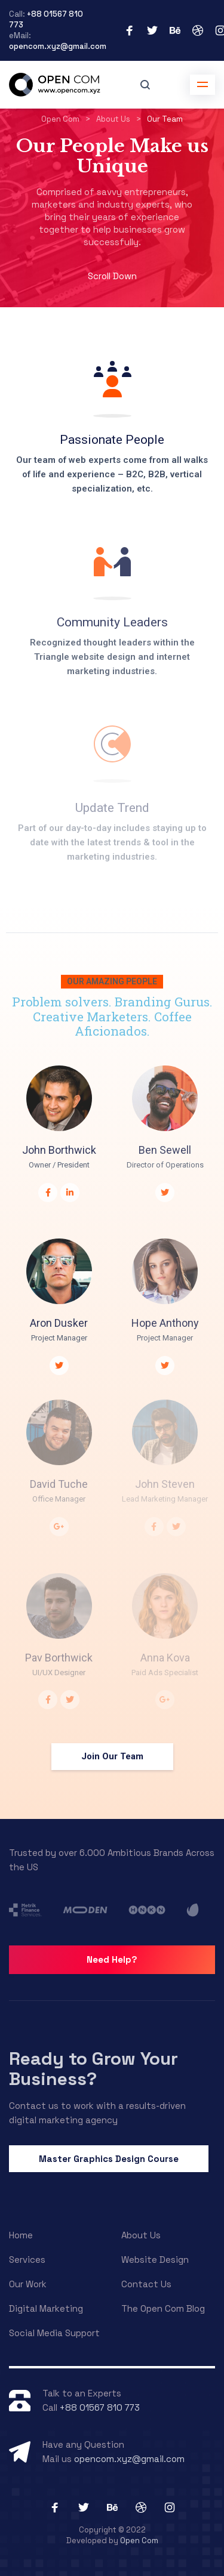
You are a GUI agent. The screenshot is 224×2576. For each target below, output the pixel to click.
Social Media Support (54, 2333)
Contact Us (146, 2284)
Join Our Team (112, 1756)
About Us (141, 2235)
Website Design (155, 2259)
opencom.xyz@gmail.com (57, 46)
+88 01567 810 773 (100, 2407)
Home (21, 2235)
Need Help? (112, 1959)
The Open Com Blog (163, 2308)
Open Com (139, 2540)
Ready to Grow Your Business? (93, 2068)
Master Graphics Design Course (109, 2158)
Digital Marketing (46, 2308)
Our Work (28, 2284)
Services (27, 2259)
